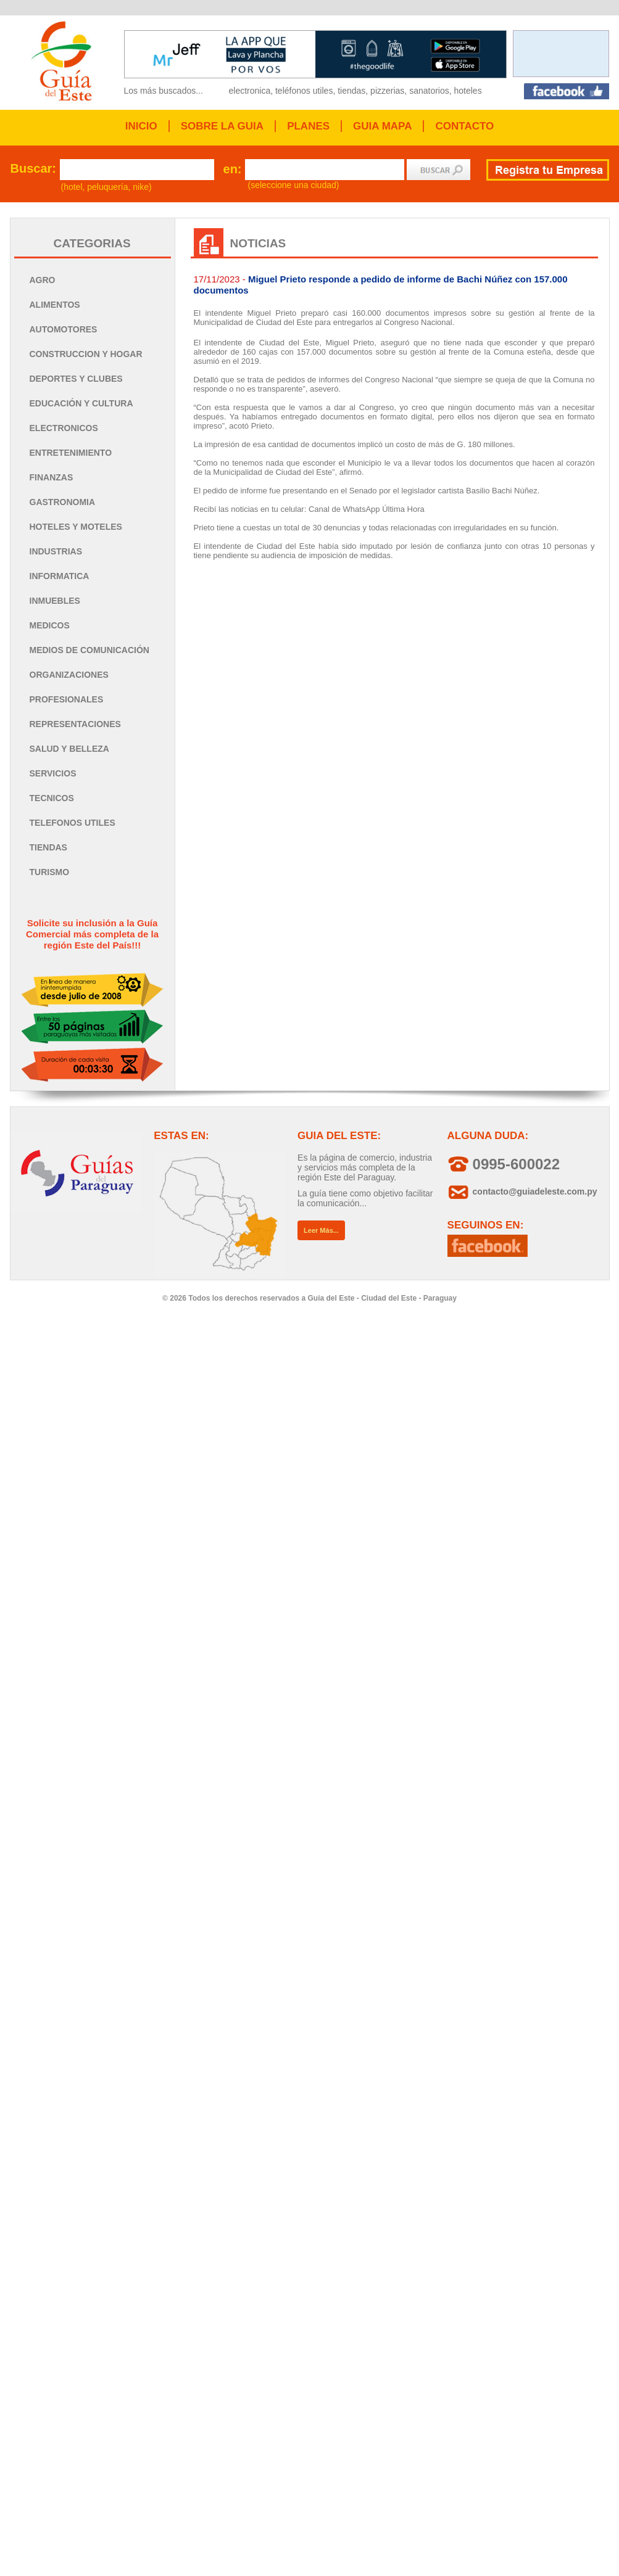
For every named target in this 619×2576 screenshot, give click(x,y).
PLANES (308, 126)
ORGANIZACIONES (69, 675)
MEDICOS (50, 625)
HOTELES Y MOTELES (76, 527)
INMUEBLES (55, 601)
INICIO (141, 126)
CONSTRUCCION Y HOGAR (86, 354)
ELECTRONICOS (64, 428)
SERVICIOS (53, 773)
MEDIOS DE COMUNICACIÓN (89, 650)
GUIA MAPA (382, 126)
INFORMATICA (59, 576)
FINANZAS (51, 477)
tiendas (351, 91)
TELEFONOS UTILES (72, 823)
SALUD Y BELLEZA (69, 749)
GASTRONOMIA (63, 502)
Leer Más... (321, 1230)
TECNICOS (52, 798)
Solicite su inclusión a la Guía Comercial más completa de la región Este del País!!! (92, 934)
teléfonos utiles (304, 91)
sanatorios (429, 91)
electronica (250, 91)
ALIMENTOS (55, 305)
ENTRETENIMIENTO (71, 453)
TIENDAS (48, 847)
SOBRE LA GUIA (222, 126)
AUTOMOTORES (64, 329)
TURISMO (50, 872)
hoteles (468, 91)
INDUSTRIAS (56, 551)
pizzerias (387, 91)
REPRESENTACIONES (75, 724)
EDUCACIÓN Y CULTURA (81, 403)
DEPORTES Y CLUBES (76, 379)
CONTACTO (464, 126)
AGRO (43, 280)
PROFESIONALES (67, 699)
